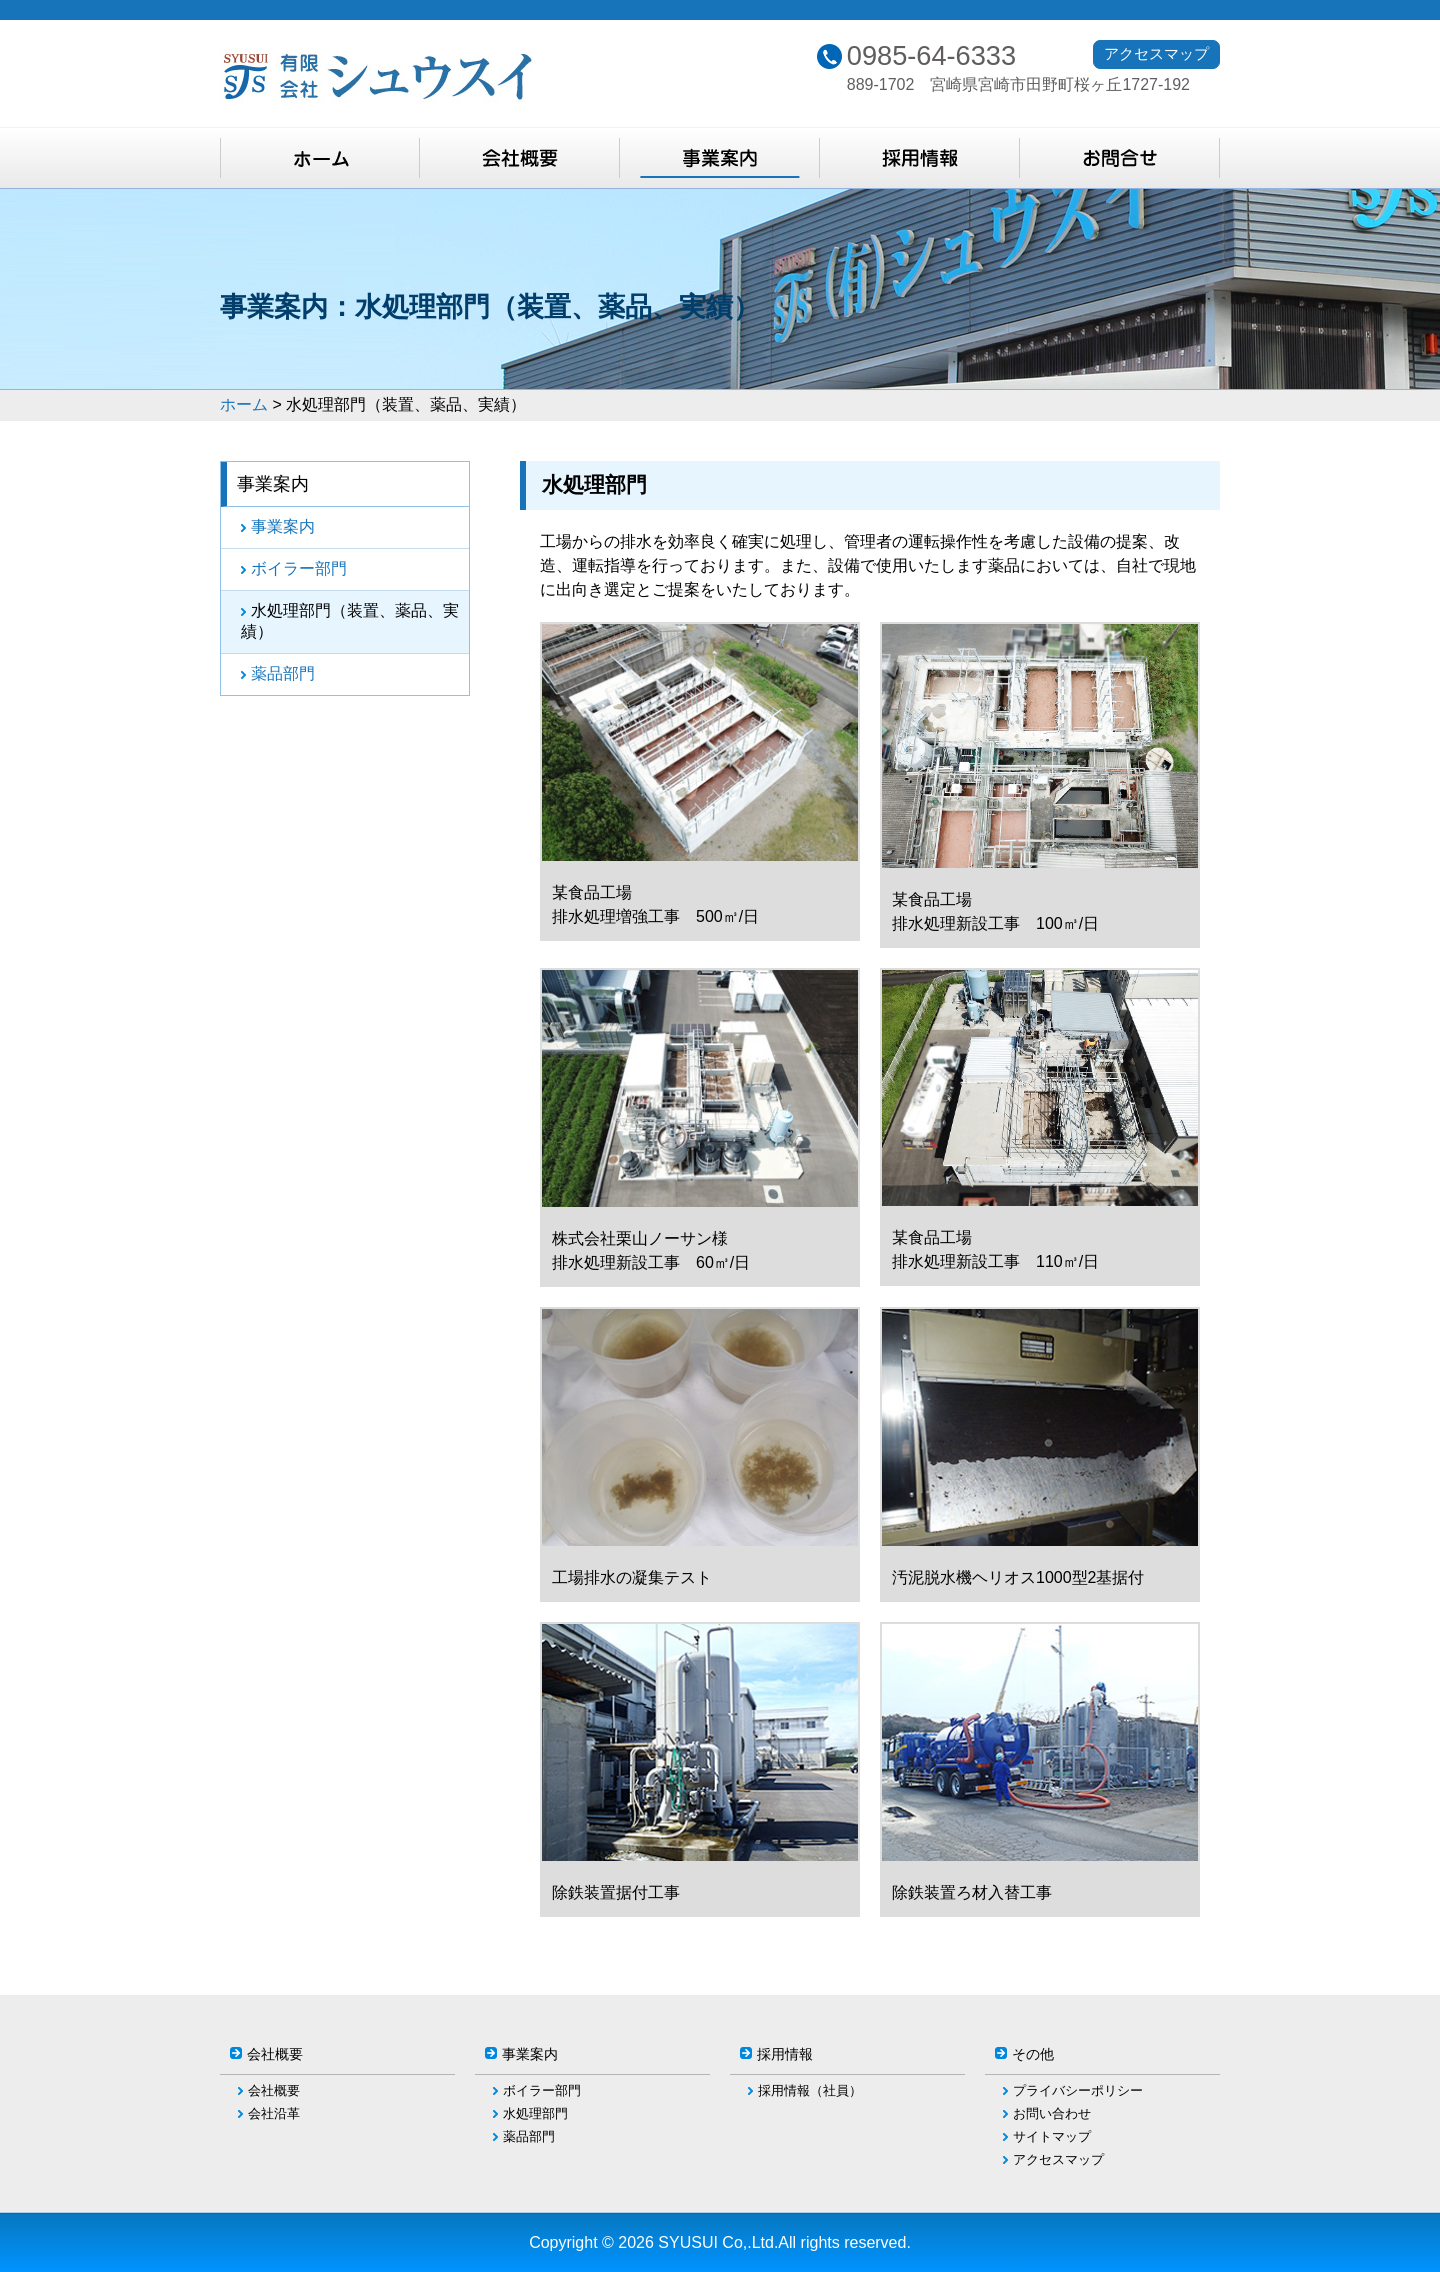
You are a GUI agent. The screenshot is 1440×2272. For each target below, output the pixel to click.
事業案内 (283, 526)
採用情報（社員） (810, 2090)
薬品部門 (283, 673)
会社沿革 (274, 2113)
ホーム (244, 404)
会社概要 (274, 2090)
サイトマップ (1052, 2136)
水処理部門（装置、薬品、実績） (350, 621)
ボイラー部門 (299, 568)
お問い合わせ (1052, 2113)
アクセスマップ (1156, 53)
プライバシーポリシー (1078, 2090)
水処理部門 (535, 2113)
